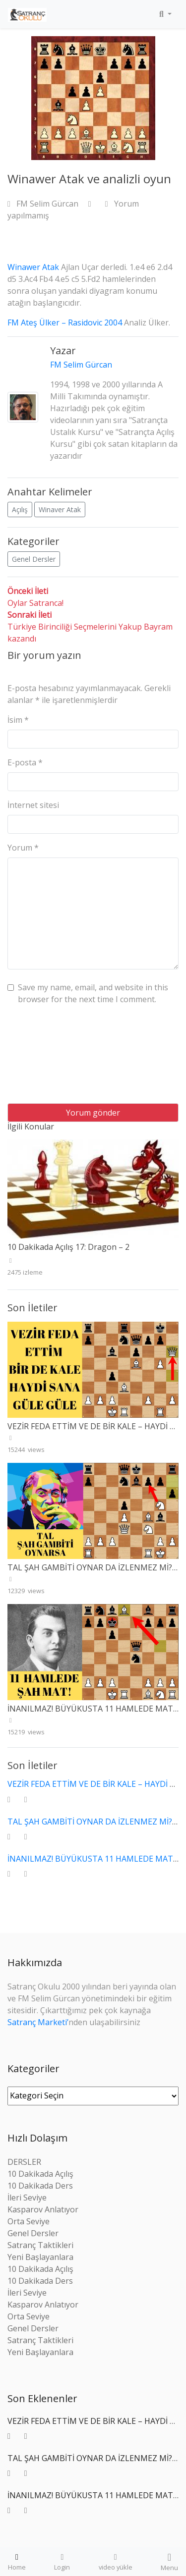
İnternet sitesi (33, 805)
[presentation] (48, 1057)
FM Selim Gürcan (43, 203)
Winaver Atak (60, 509)
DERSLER (24, 2161)
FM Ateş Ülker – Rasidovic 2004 (64, 322)
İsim (18, 719)
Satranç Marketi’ (37, 2022)
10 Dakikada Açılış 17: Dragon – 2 (68, 1246)
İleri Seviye (27, 2197)
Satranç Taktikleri (40, 2245)
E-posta (25, 762)
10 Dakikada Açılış (40, 2173)
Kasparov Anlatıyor (42, 2209)
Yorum (23, 847)
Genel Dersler (34, 559)
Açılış (20, 509)
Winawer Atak (33, 267)
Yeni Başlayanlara (40, 2257)
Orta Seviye (28, 2221)
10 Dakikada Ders (40, 2185)
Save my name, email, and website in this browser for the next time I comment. (93, 993)
